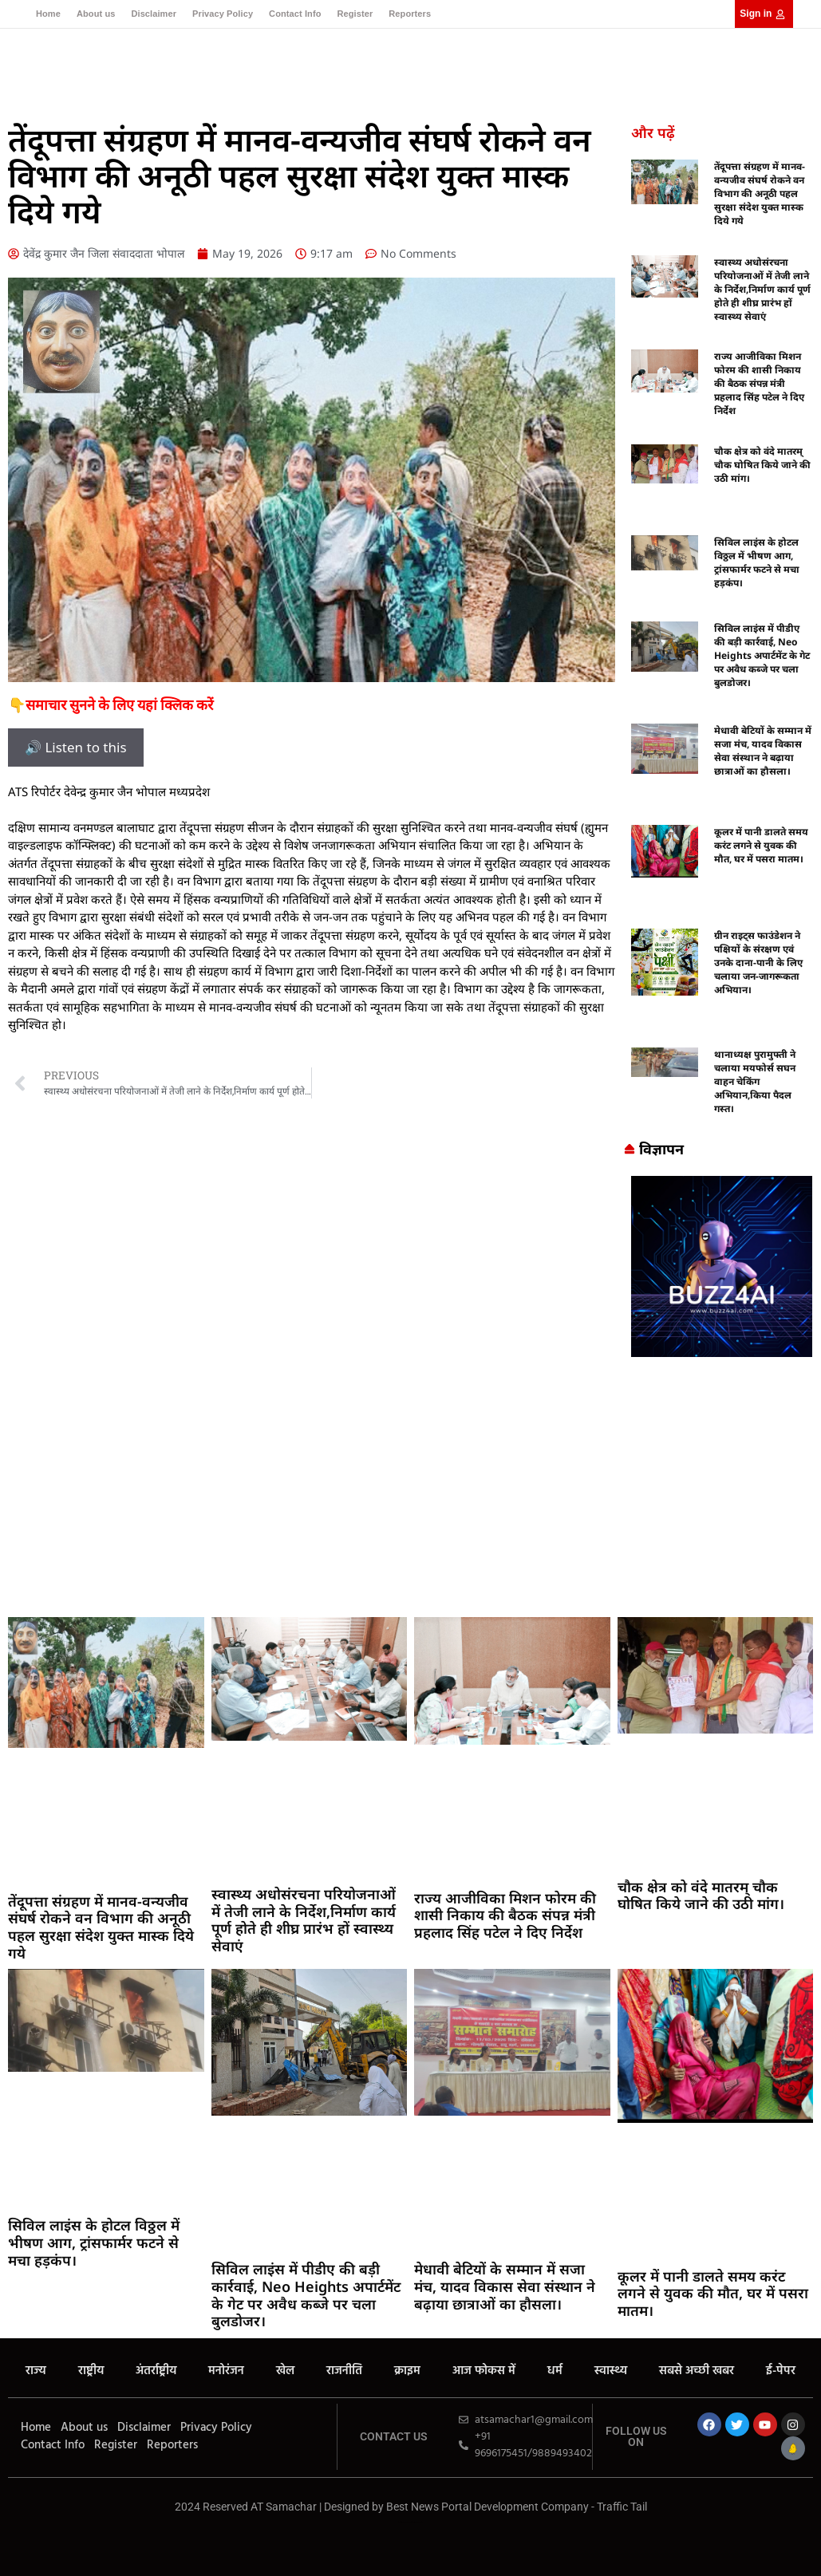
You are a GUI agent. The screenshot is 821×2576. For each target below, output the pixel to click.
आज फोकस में (483, 2371)
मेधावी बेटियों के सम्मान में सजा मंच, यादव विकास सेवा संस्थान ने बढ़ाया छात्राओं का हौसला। (762, 751)
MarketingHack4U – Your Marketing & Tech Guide (410, 2522)
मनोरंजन (226, 2371)
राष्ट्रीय (91, 2371)
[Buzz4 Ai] (721, 1352)
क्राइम (407, 2371)
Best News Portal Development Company (487, 2506)
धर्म (554, 2371)
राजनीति (344, 2371)
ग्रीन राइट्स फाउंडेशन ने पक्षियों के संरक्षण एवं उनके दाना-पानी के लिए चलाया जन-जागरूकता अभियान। (758, 962)
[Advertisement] (410, 1489)
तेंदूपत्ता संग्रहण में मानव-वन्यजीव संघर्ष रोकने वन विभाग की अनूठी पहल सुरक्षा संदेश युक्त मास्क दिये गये (759, 193)
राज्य (36, 2371)
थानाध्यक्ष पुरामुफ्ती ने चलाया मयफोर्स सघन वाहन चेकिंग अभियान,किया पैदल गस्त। (754, 1081)
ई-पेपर (780, 2371)
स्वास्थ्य (610, 2371)
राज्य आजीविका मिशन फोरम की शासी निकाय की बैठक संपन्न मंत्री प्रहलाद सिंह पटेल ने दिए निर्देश (759, 383)
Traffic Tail (622, 2506)
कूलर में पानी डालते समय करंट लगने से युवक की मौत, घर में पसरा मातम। (761, 845)
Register (355, 13)
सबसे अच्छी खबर (696, 2371)
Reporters (410, 13)
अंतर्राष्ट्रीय (156, 2371)
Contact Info (295, 13)
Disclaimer (153, 13)
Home (48, 13)
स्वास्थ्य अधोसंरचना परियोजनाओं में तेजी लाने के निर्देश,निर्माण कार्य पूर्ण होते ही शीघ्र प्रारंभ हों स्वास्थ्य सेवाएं (762, 289)
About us (96, 13)
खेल (285, 2371)
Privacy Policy (222, 13)
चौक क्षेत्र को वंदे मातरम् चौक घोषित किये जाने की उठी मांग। (762, 464)
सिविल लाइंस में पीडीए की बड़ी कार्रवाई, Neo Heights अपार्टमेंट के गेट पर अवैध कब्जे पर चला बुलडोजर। (762, 655)
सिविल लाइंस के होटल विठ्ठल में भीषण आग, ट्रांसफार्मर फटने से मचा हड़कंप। (756, 562)
